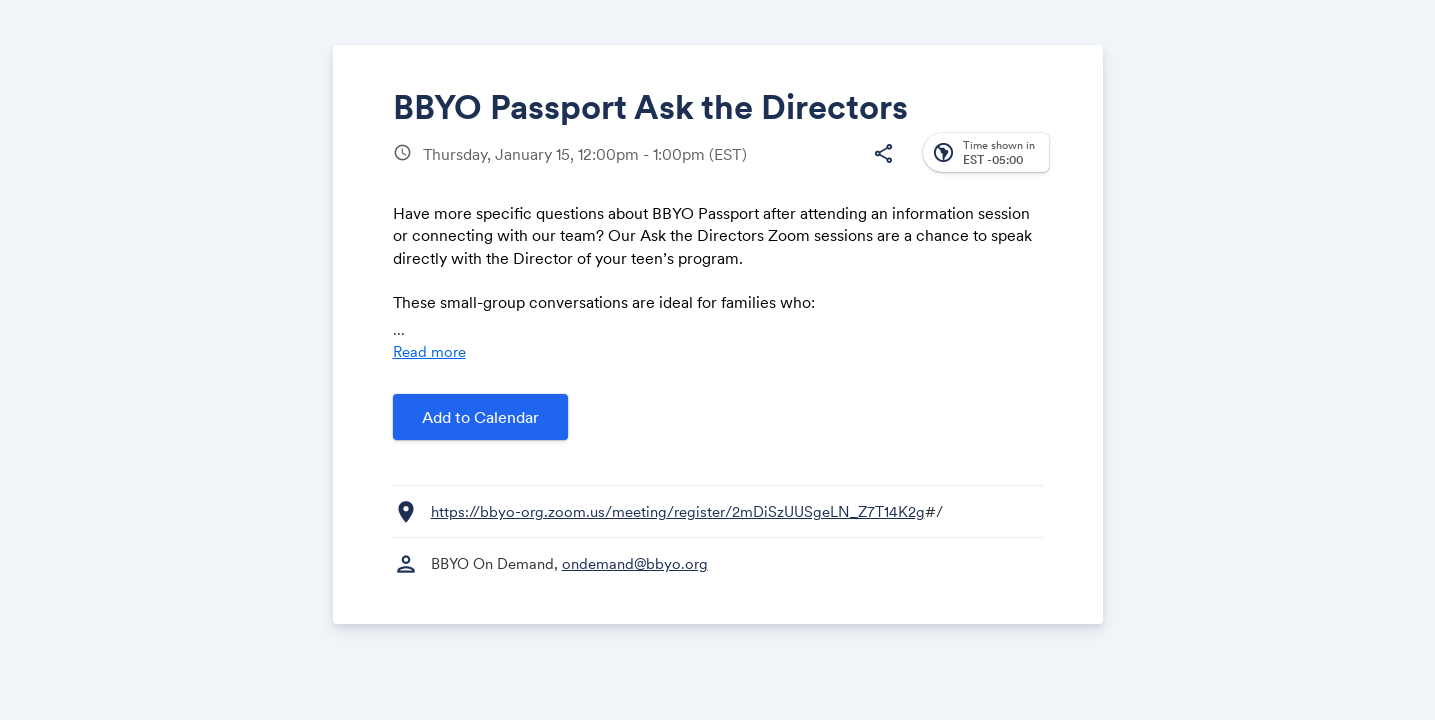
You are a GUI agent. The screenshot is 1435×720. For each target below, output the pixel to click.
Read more (429, 351)
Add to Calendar (480, 417)
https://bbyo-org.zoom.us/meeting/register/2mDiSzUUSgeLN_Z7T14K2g (678, 511)
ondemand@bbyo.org (635, 563)
